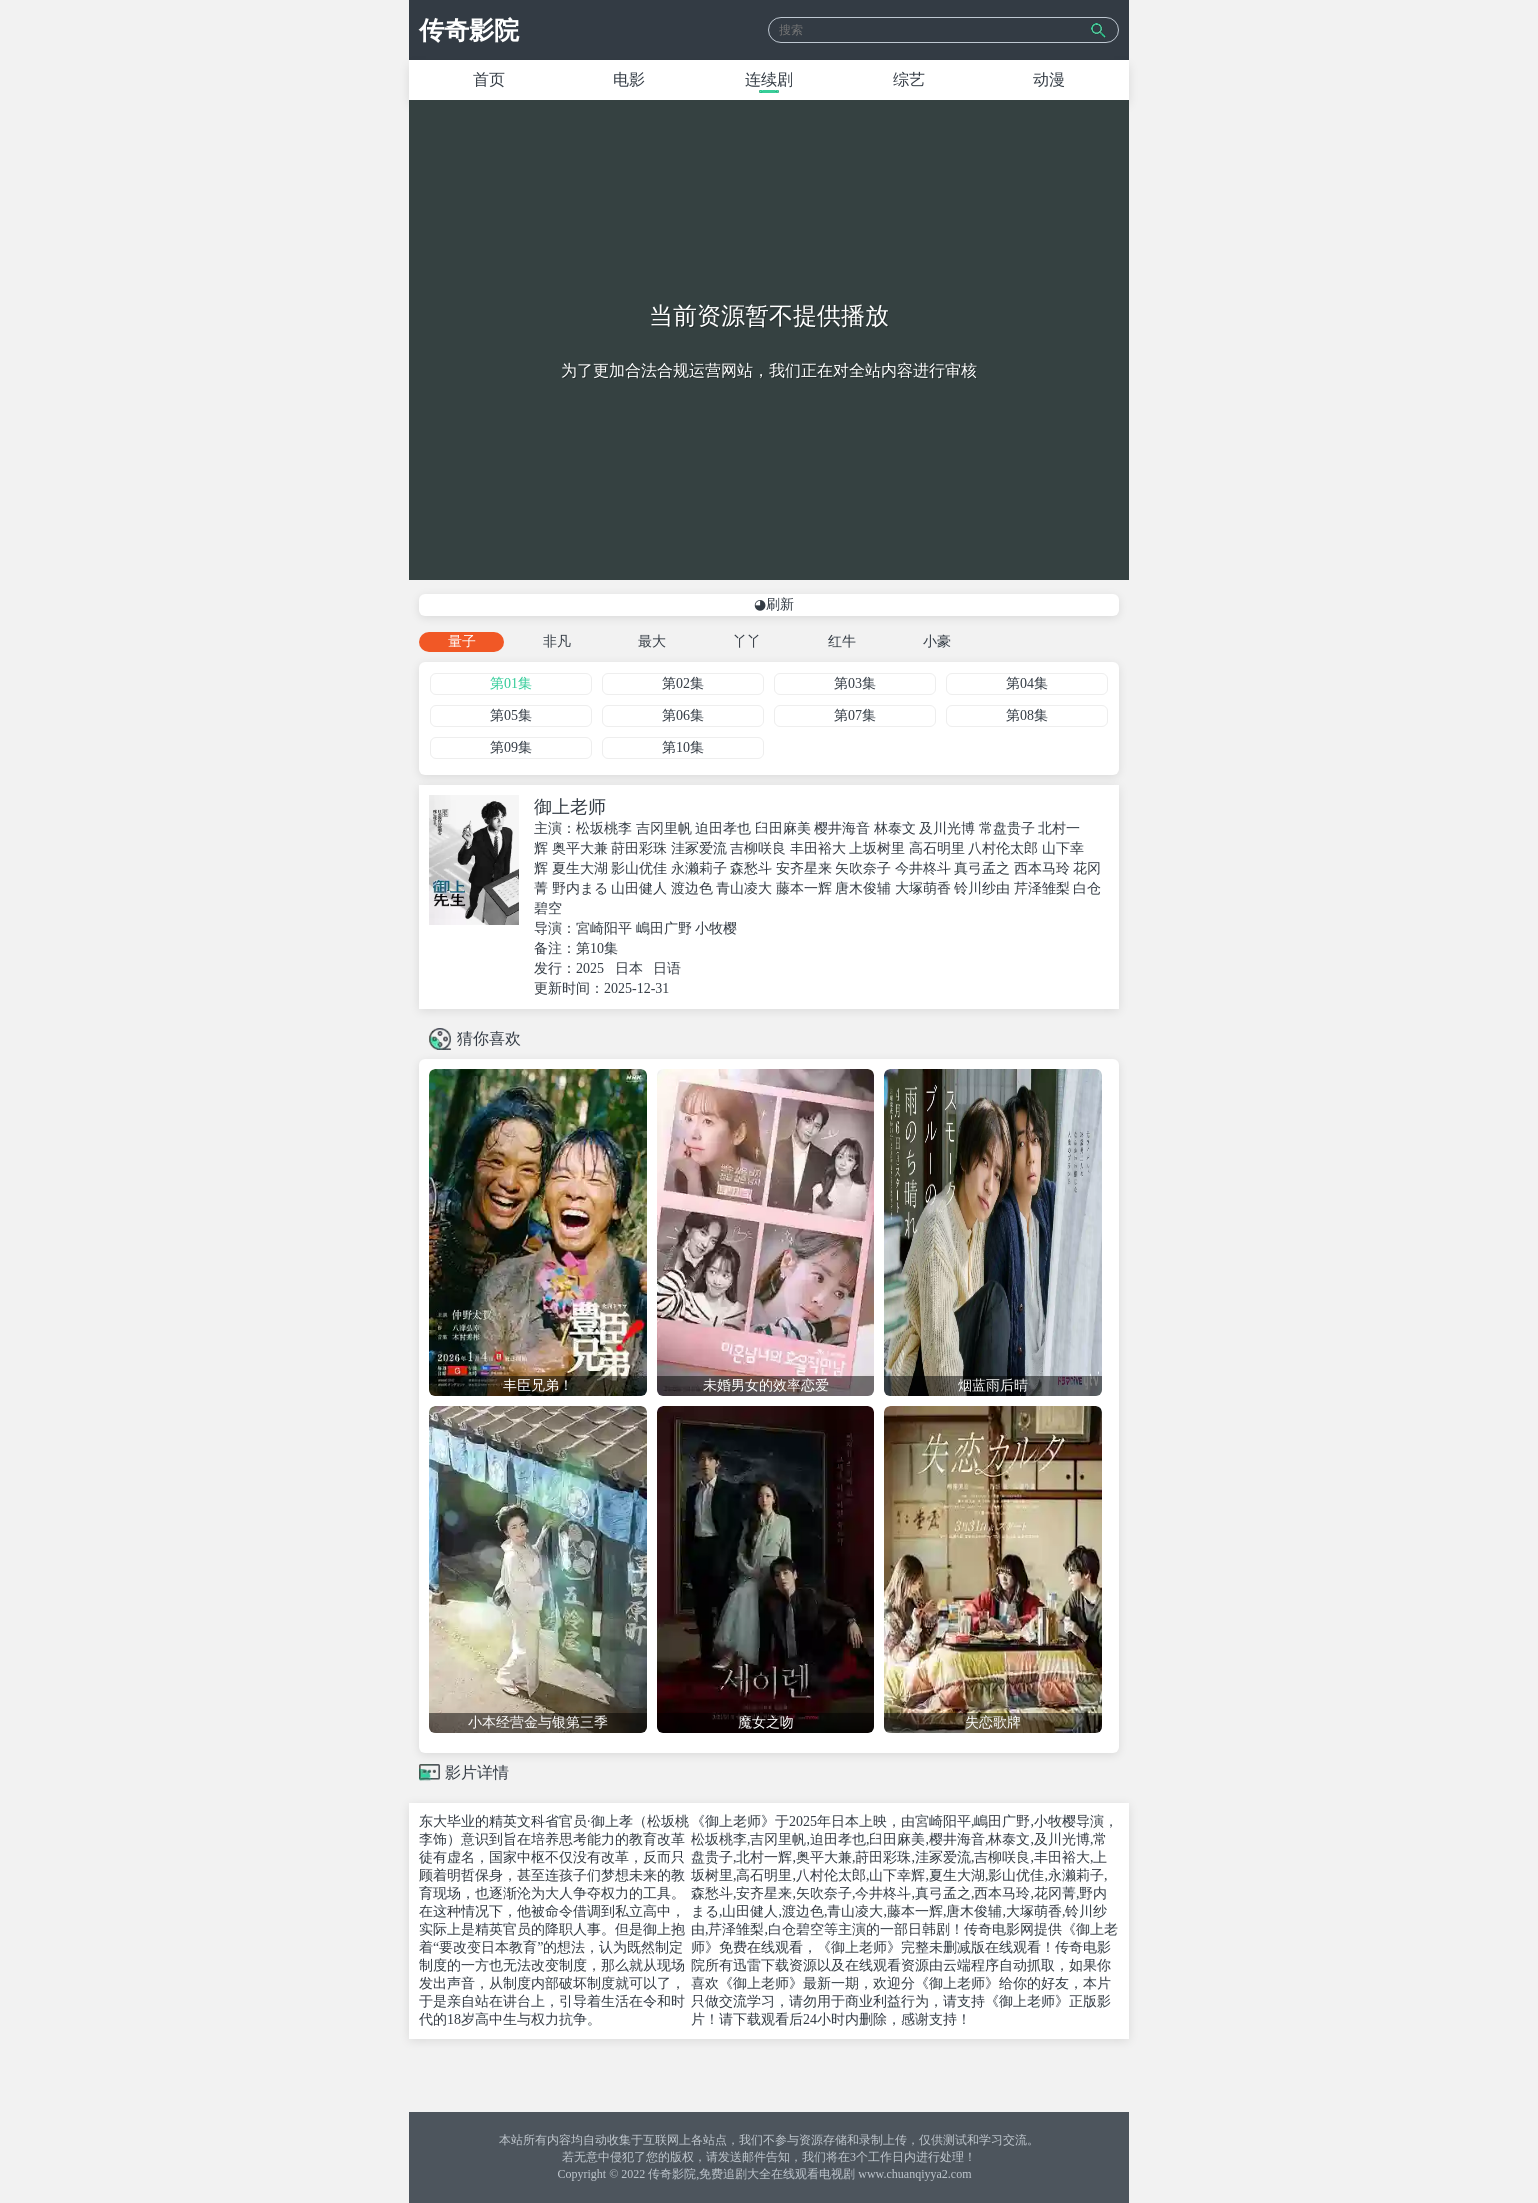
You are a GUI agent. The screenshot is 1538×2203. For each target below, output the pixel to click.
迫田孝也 (723, 828)
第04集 (1027, 683)
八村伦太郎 (1003, 848)
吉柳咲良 (758, 848)
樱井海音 (842, 828)
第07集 (855, 715)
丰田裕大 (818, 848)
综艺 (909, 79)
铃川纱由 (982, 888)
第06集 (683, 715)
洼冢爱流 (699, 848)
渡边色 (692, 888)
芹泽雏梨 (1042, 888)
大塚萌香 (923, 888)
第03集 (855, 683)
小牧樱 (716, 928)
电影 (629, 79)
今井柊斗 (923, 868)
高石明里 (937, 848)
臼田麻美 (783, 828)
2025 (590, 968)
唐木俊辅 (863, 888)
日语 (667, 968)
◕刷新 (774, 604)
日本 (629, 968)
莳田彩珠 (639, 848)
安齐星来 (804, 868)
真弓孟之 (982, 868)
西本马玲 (1042, 868)
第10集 (683, 747)
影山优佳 (639, 868)
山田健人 (639, 888)
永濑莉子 (699, 868)
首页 (489, 79)
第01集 (511, 683)
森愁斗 (751, 868)
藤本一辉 (804, 888)
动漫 (1049, 79)
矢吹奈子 (863, 868)
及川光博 (947, 828)
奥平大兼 (580, 848)
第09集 (511, 747)
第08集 (1027, 715)
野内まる (580, 888)
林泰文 (895, 828)
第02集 (683, 683)
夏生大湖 (580, 868)
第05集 (511, 715)
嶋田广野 (664, 928)
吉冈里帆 (664, 828)
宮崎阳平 (604, 928)
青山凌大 (744, 888)
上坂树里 (877, 848)
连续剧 (769, 79)
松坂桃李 (604, 828)
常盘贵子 (1007, 828)
